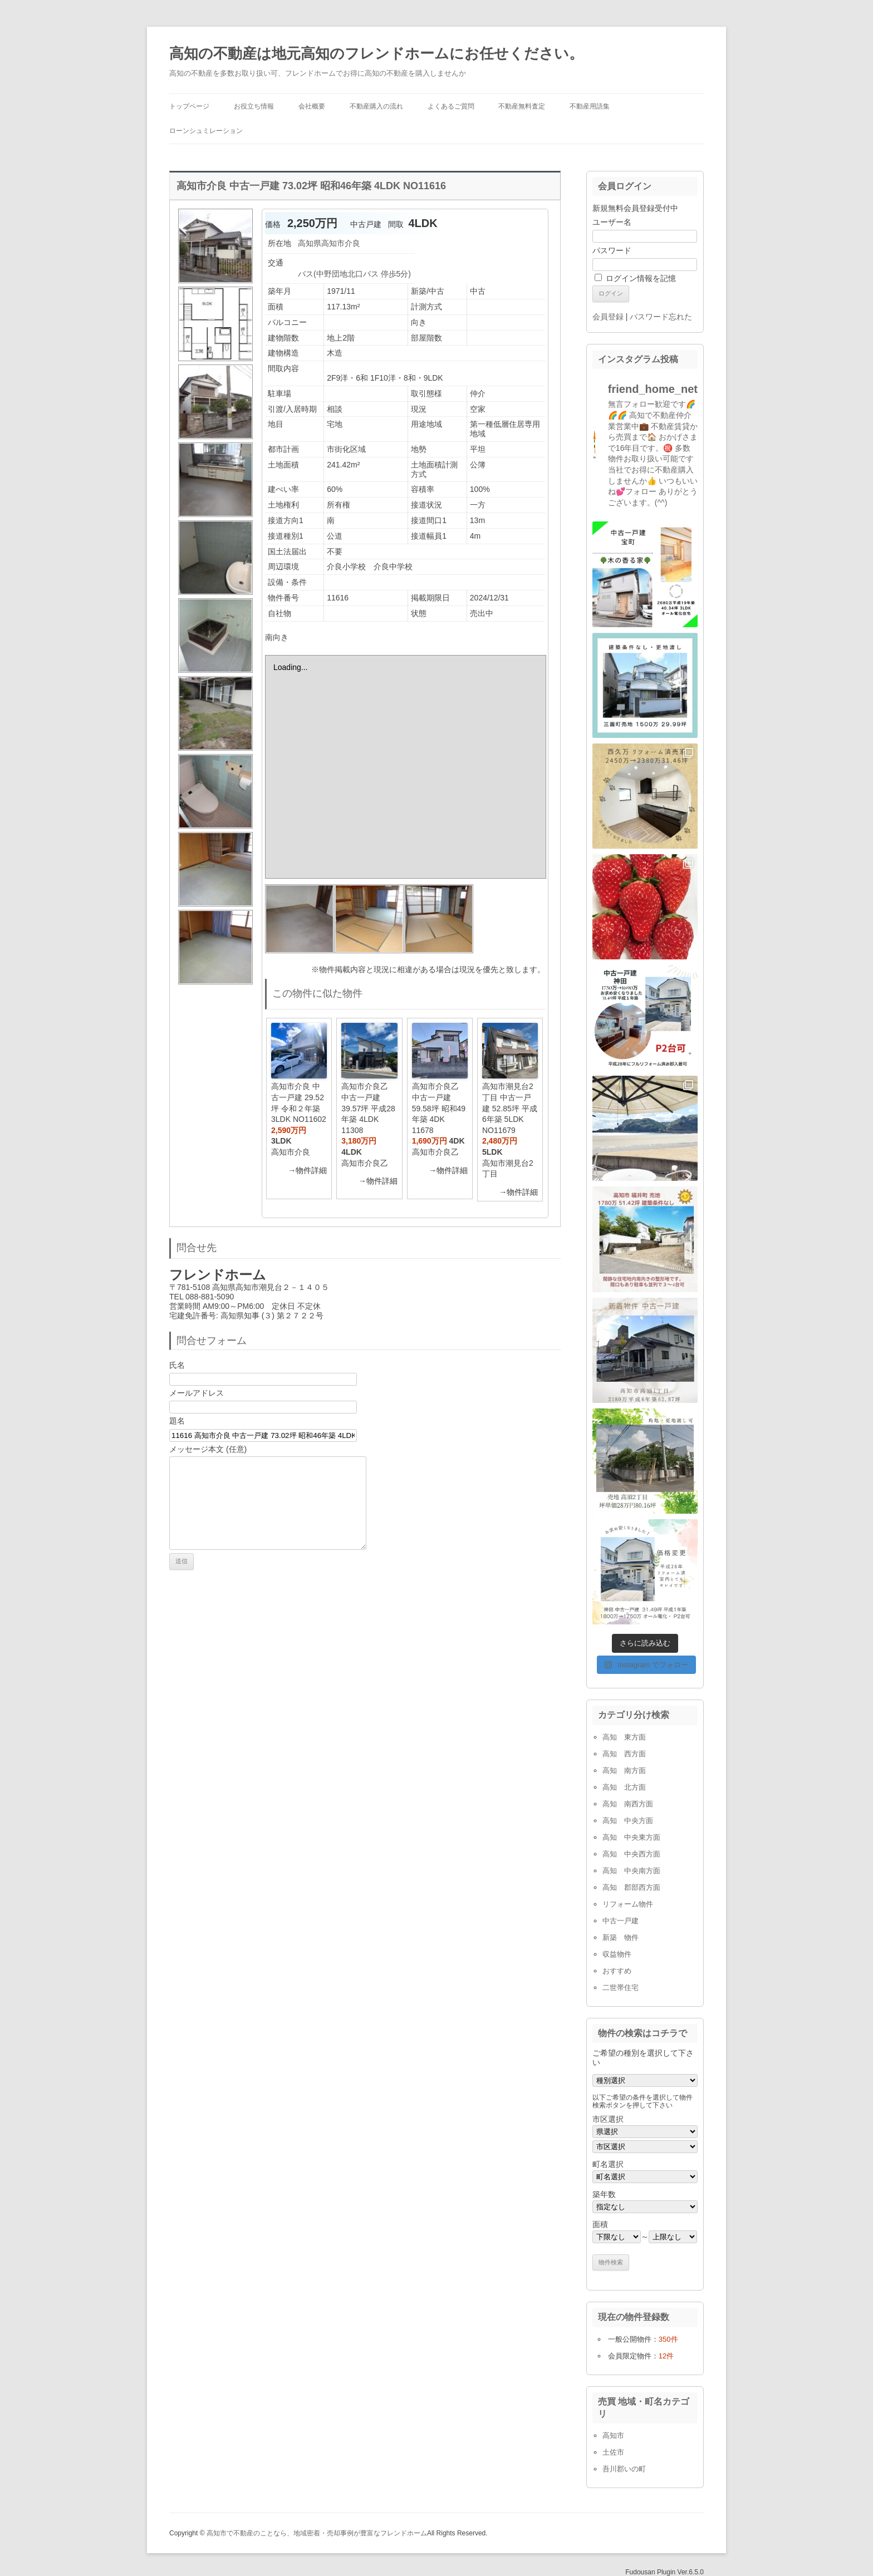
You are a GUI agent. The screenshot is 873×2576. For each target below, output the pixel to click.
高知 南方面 (624, 1770)
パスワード (611, 250)
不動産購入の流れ (376, 106)
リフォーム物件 (627, 1904)
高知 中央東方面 (631, 1837)
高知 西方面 (624, 1754)
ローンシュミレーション (206, 131)
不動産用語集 (590, 106)
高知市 (613, 2435)
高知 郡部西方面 (631, 1887)
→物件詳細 (307, 1170)
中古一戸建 (620, 1921)
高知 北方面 (624, 1787)
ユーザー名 (611, 222)
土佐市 (613, 2452)
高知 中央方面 (627, 1820)
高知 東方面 (624, 1737)
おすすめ (616, 1971)
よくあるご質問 (451, 106)
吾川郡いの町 (624, 2469)
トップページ (189, 106)
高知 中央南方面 (631, 1870)
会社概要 (311, 106)
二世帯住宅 (620, 1987)
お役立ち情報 (254, 106)
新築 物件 (620, 1937)
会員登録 (608, 316)
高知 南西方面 (627, 1804)
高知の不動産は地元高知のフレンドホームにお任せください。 (376, 53)
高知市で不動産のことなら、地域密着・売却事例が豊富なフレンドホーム (317, 2533)
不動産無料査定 (521, 106)
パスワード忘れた (661, 316)
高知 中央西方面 (631, 1854)
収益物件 (616, 1954)
